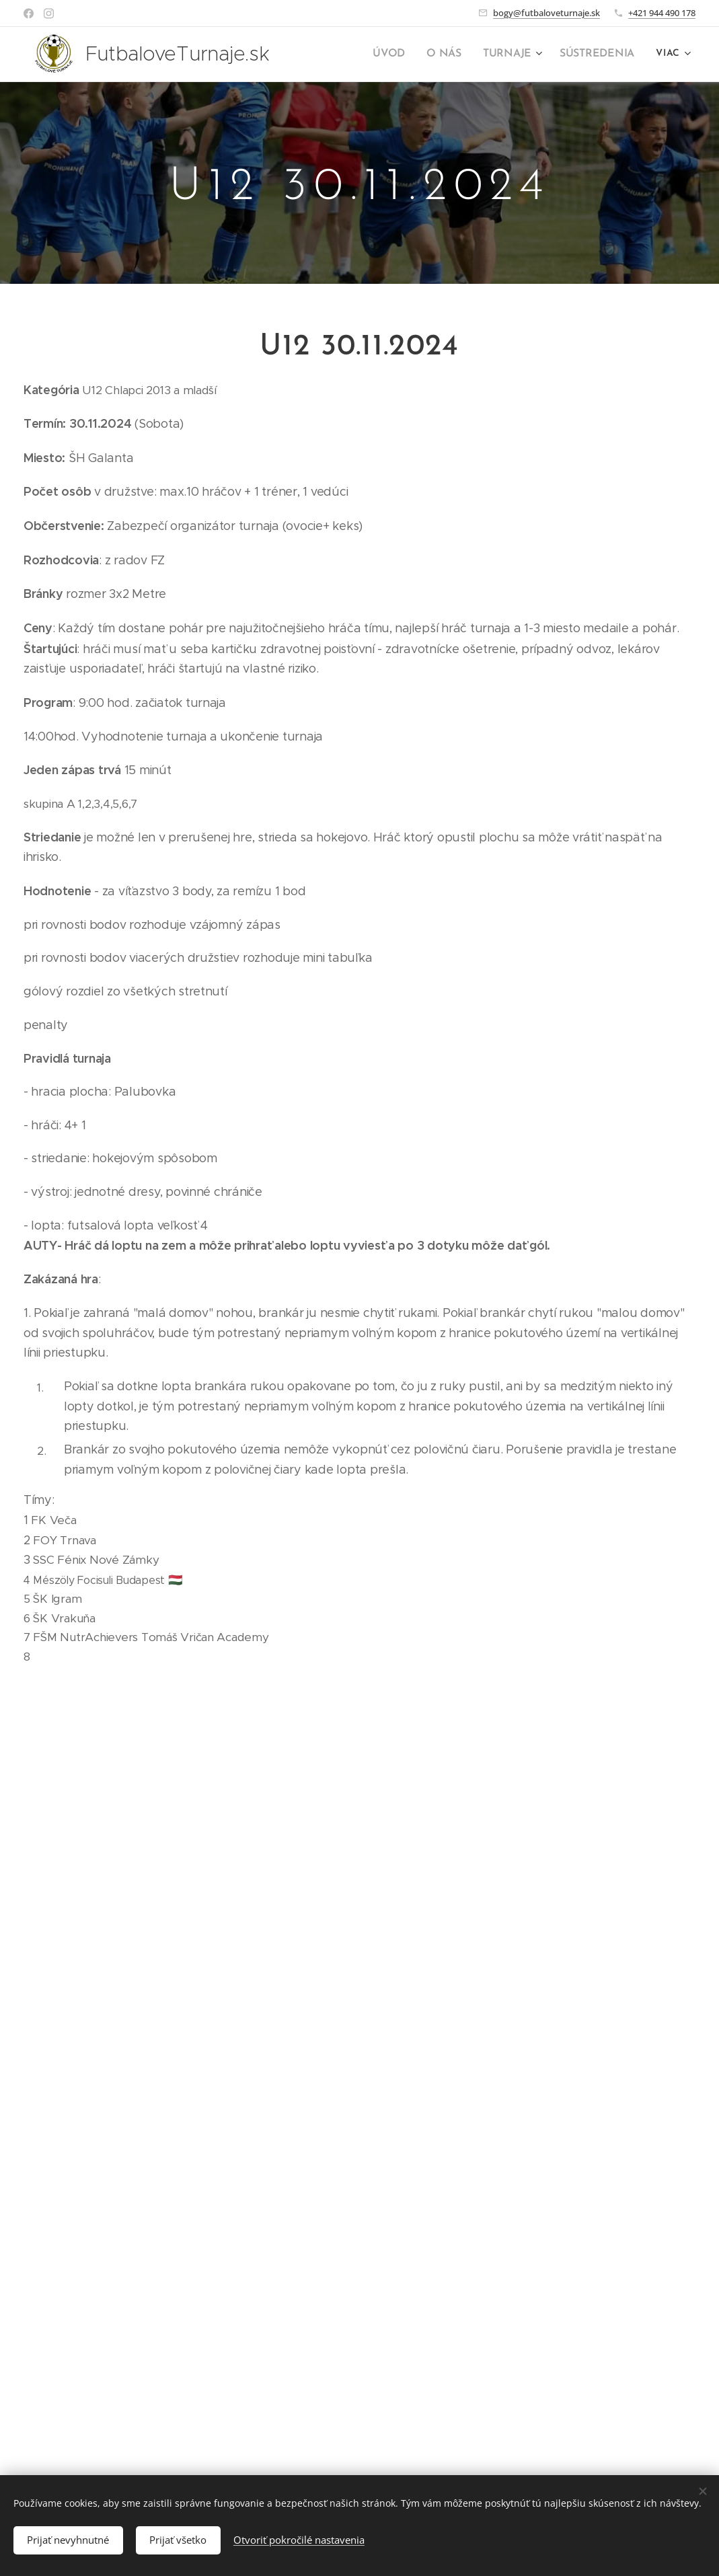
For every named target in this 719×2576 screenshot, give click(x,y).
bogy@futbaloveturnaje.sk (546, 13)
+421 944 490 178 (661, 13)
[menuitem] (401, 54)
